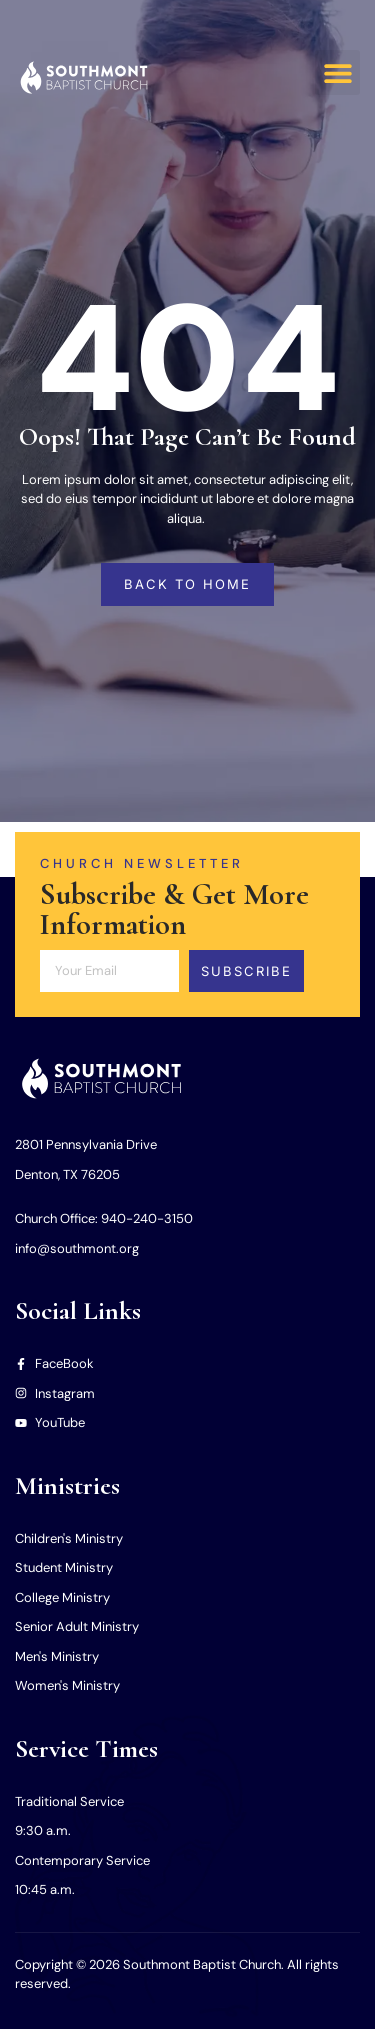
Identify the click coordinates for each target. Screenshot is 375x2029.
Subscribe (246, 971)
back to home (187, 584)
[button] (337, 72)
